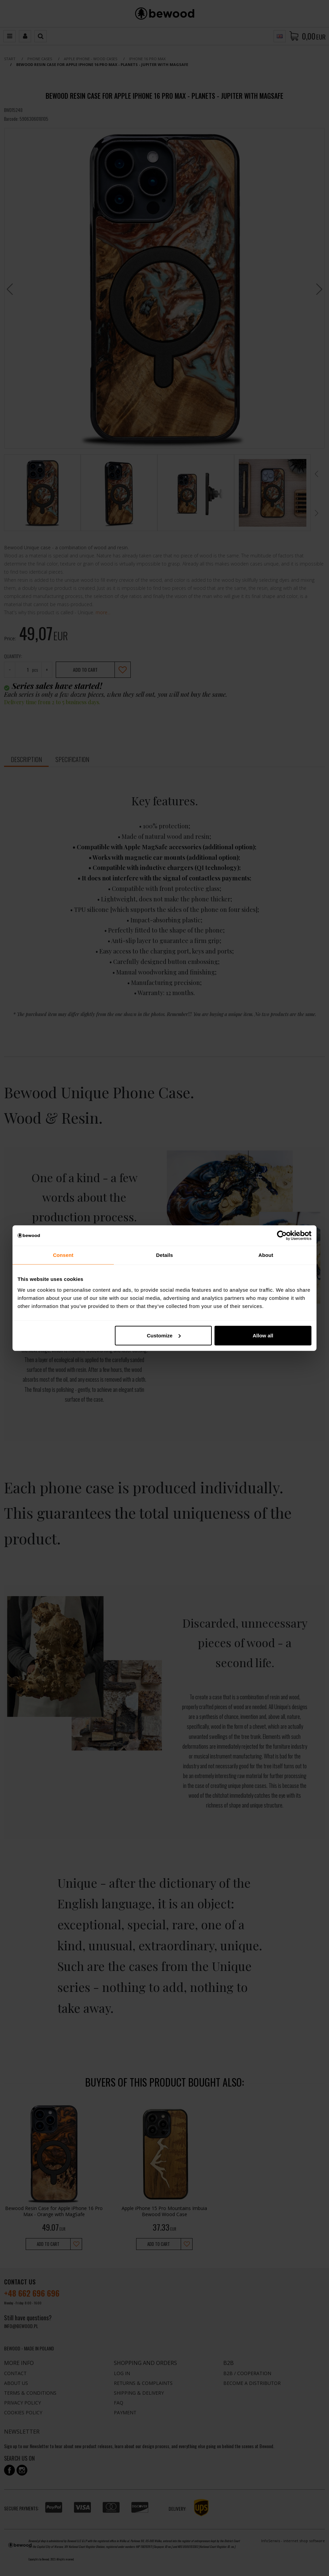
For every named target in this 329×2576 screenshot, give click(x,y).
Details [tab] (164, 1255)
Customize (164, 1335)
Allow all (263, 1335)
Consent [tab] (63, 1255)
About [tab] (265, 1255)
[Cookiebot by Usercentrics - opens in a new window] (281, 1235)
